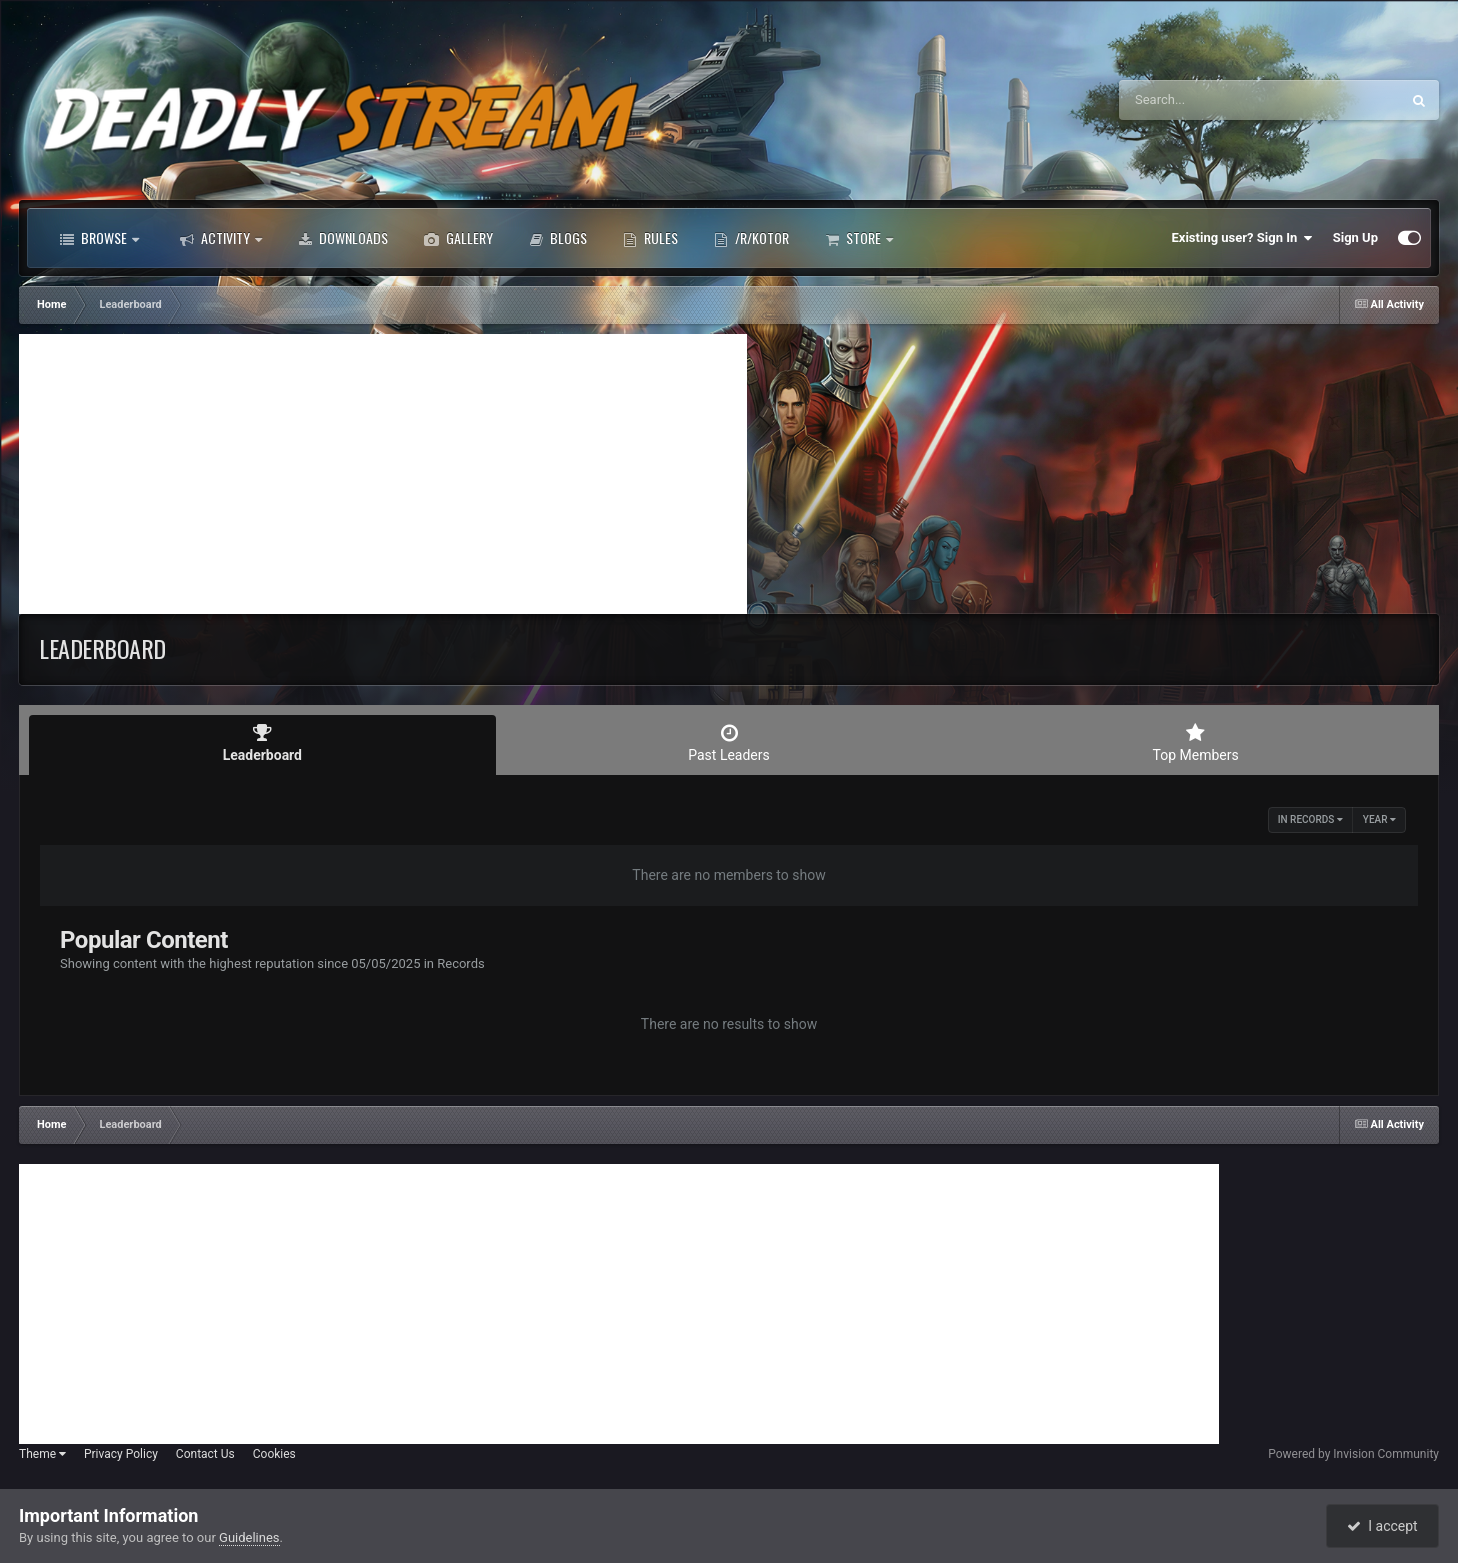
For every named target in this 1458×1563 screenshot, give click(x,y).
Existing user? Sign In (1242, 238)
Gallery (458, 238)
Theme (42, 1454)
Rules (650, 238)
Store (859, 238)
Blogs (558, 238)
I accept (1382, 1526)
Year (1379, 819)
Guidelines (249, 1537)
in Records (1310, 819)
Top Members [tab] (1195, 743)
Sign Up (1355, 237)
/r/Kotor (751, 238)
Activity (221, 238)
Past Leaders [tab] (729, 743)
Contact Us (205, 1454)
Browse (99, 238)
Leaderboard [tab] (262, 743)
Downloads (343, 238)
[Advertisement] (383, 474)
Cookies (274, 1454)
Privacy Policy (121, 1454)
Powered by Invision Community (1353, 1454)
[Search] (1209, 100)
